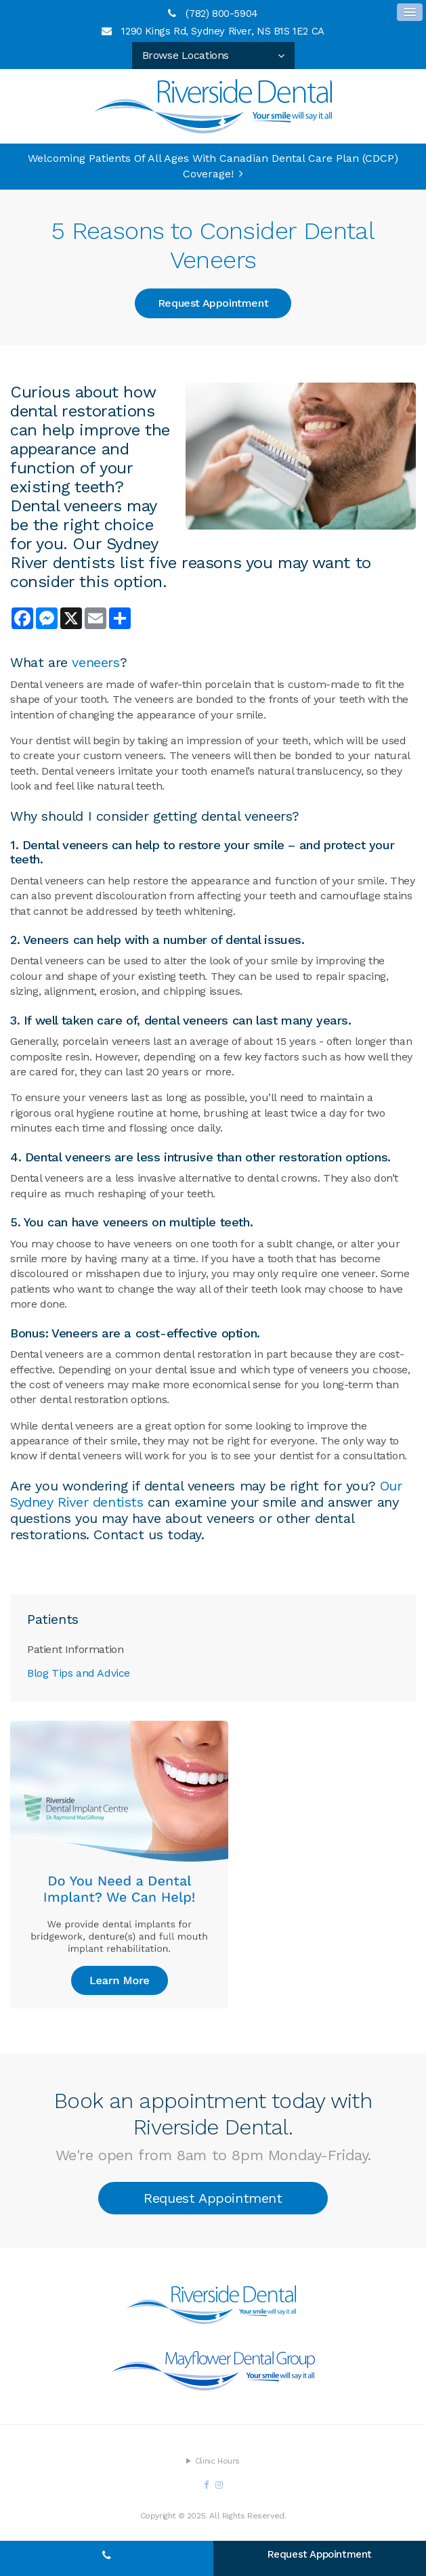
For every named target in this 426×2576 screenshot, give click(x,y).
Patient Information (75, 1649)
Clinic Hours (217, 2461)
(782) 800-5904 (221, 13)
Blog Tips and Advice (78, 1673)
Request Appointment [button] (213, 303)
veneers (95, 662)
